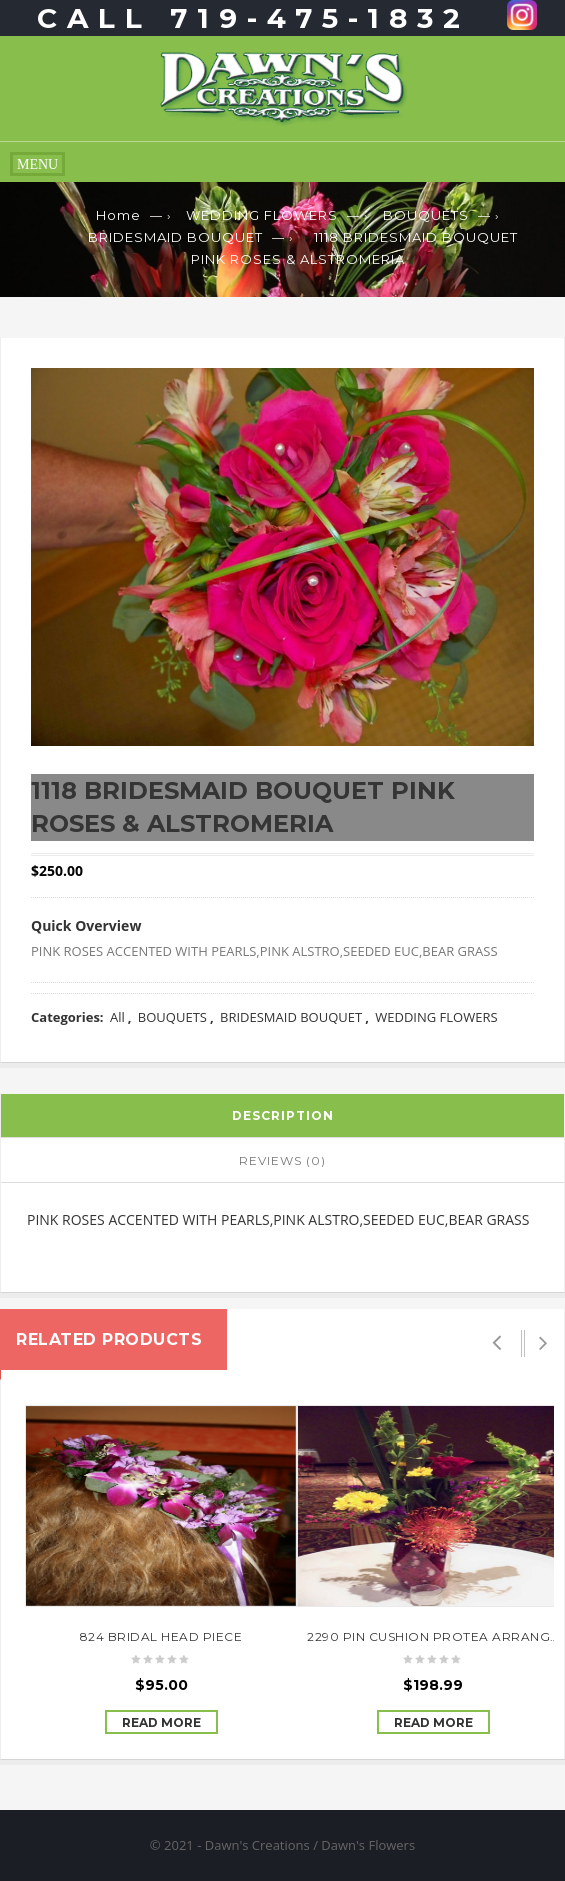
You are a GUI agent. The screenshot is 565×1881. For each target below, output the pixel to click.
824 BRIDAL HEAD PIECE (161, 1636)
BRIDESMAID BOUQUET (175, 237)
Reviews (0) (282, 1160)
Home (118, 215)
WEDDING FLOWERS (262, 215)
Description (283, 1115)
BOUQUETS (426, 215)
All (117, 1017)
